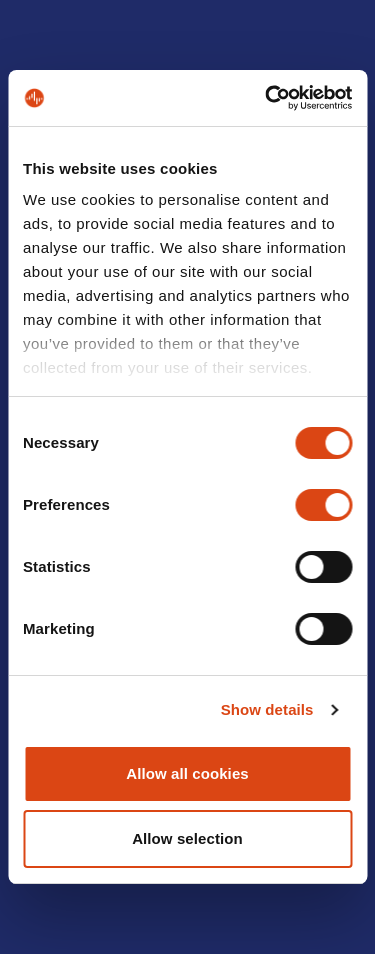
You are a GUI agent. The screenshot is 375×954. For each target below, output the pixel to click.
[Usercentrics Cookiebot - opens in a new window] (267, 98)
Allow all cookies (187, 773)
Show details (267, 709)
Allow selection (187, 838)
